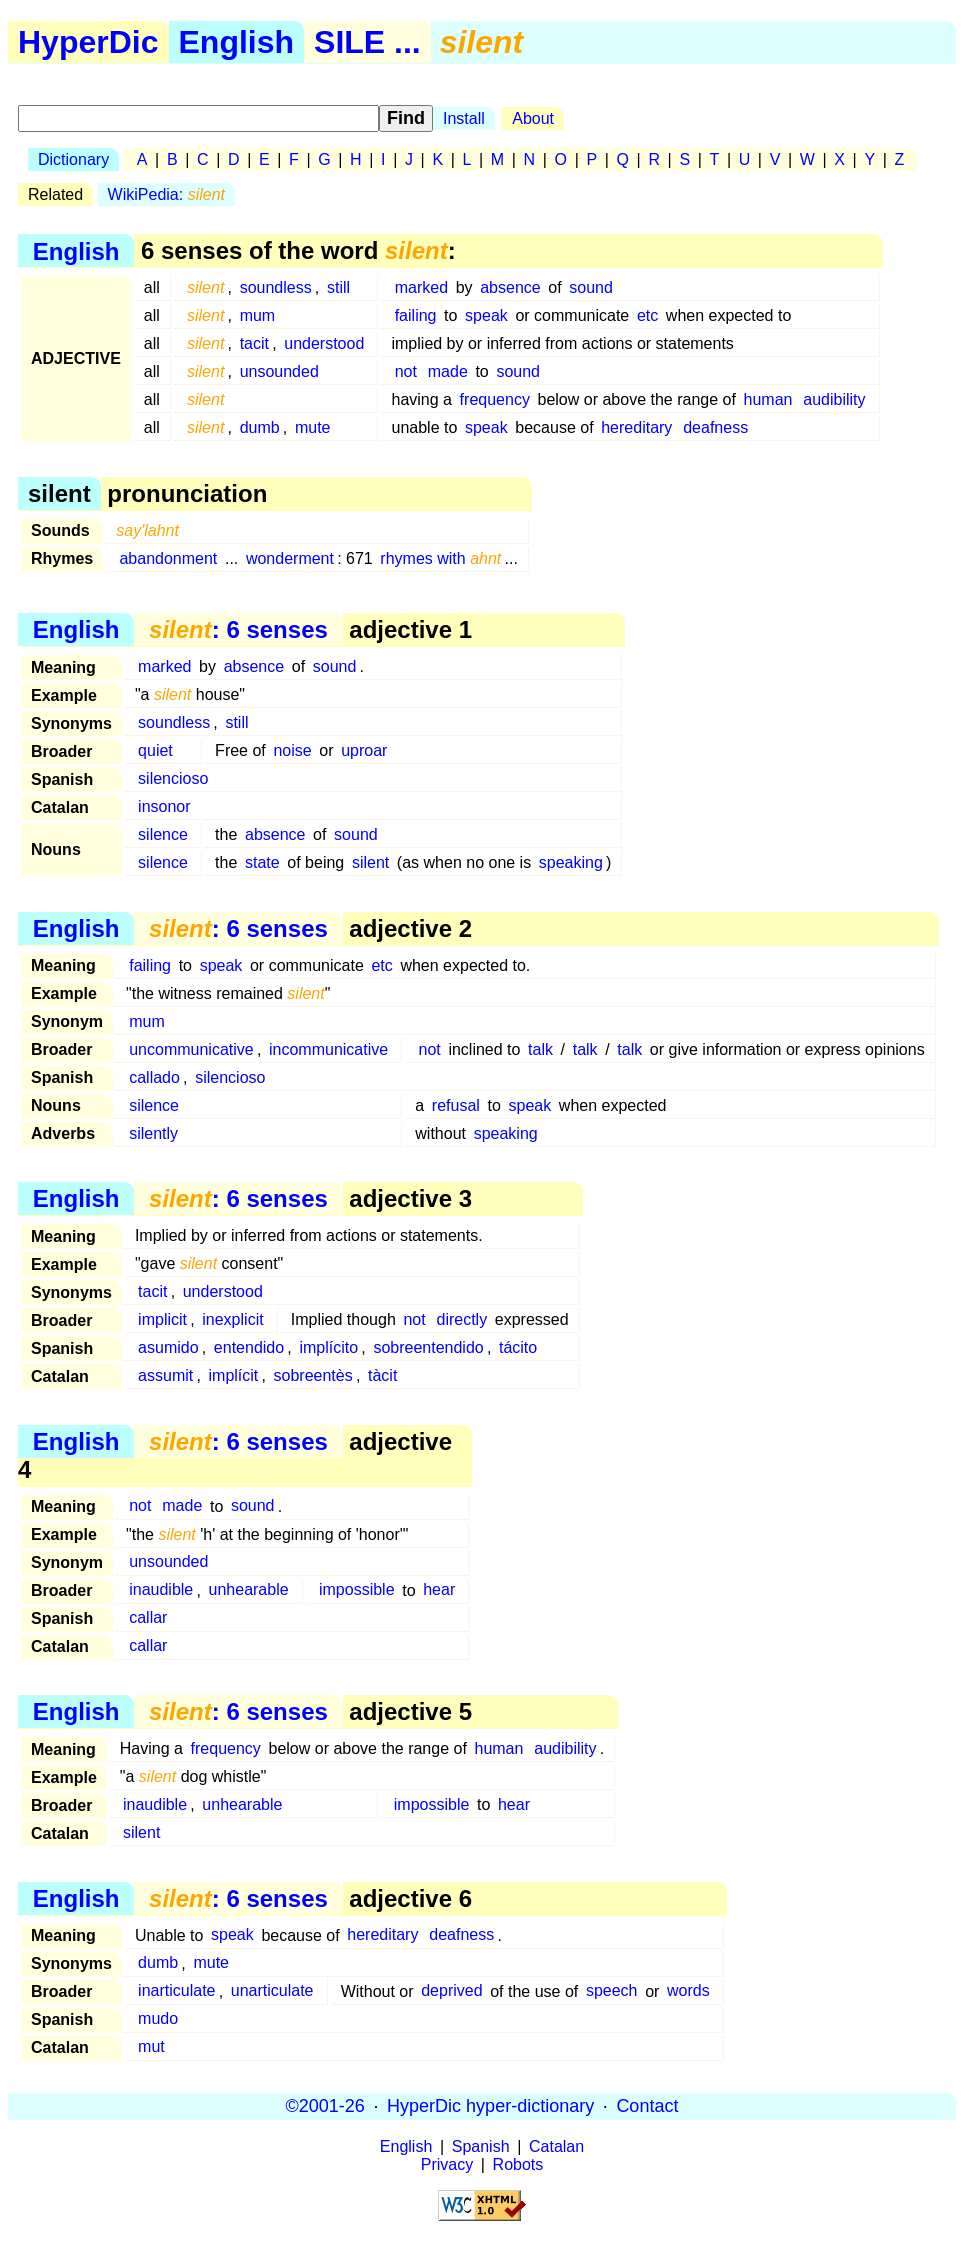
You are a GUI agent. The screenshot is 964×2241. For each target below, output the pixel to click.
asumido (168, 1347)
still (338, 287)
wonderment (290, 558)
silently (153, 1133)
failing (416, 315)
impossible (357, 1590)
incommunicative (328, 1049)
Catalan (556, 2146)
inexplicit (232, 1319)
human (768, 399)
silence (163, 834)
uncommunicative (191, 1049)
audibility (834, 399)
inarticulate (176, 1991)
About (533, 118)
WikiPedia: (166, 194)
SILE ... (367, 42)
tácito (518, 1347)
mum (258, 315)
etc (647, 315)
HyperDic (88, 42)
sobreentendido (428, 1347)
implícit (234, 1375)
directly (461, 1319)
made (448, 371)
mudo (158, 2019)
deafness (715, 427)
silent (370, 862)
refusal (456, 1105)
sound (591, 287)
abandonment (168, 558)
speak (486, 315)
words (688, 1991)
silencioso (173, 778)
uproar (364, 750)
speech (612, 1991)
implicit (162, 1319)
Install (464, 118)
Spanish (481, 2146)
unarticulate (272, 1991)
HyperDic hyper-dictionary (490, 2106)
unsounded (279, 371)
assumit (165, 1375)
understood (324, 343)
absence (510, 287)
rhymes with (440, 558)
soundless (276, 287)
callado (154, 1077)
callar (148, 1618)
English (237, 42)
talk (540, 1049)
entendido (249, 1347)
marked (421, 287)
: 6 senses (238, 629)
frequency (495, 399)
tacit (254, 343)
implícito (328, 1347)
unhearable (249, 1590)
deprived (451, 1991)
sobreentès (313, 1375)
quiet (155, 750)
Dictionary (73, 159)
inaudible (161, 1590)
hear (439, 1590)
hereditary (636, 427)
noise (292, 750)
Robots (518, 2164)
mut (151, 2047)
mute (313, 427)
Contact (647, 2106)
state (262, 862)
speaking (571, 862)
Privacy (447, 2164)
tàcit (382, 1375)
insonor (164, 806)
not (406, 371)
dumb (260, 427)
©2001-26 (325, 2106)
